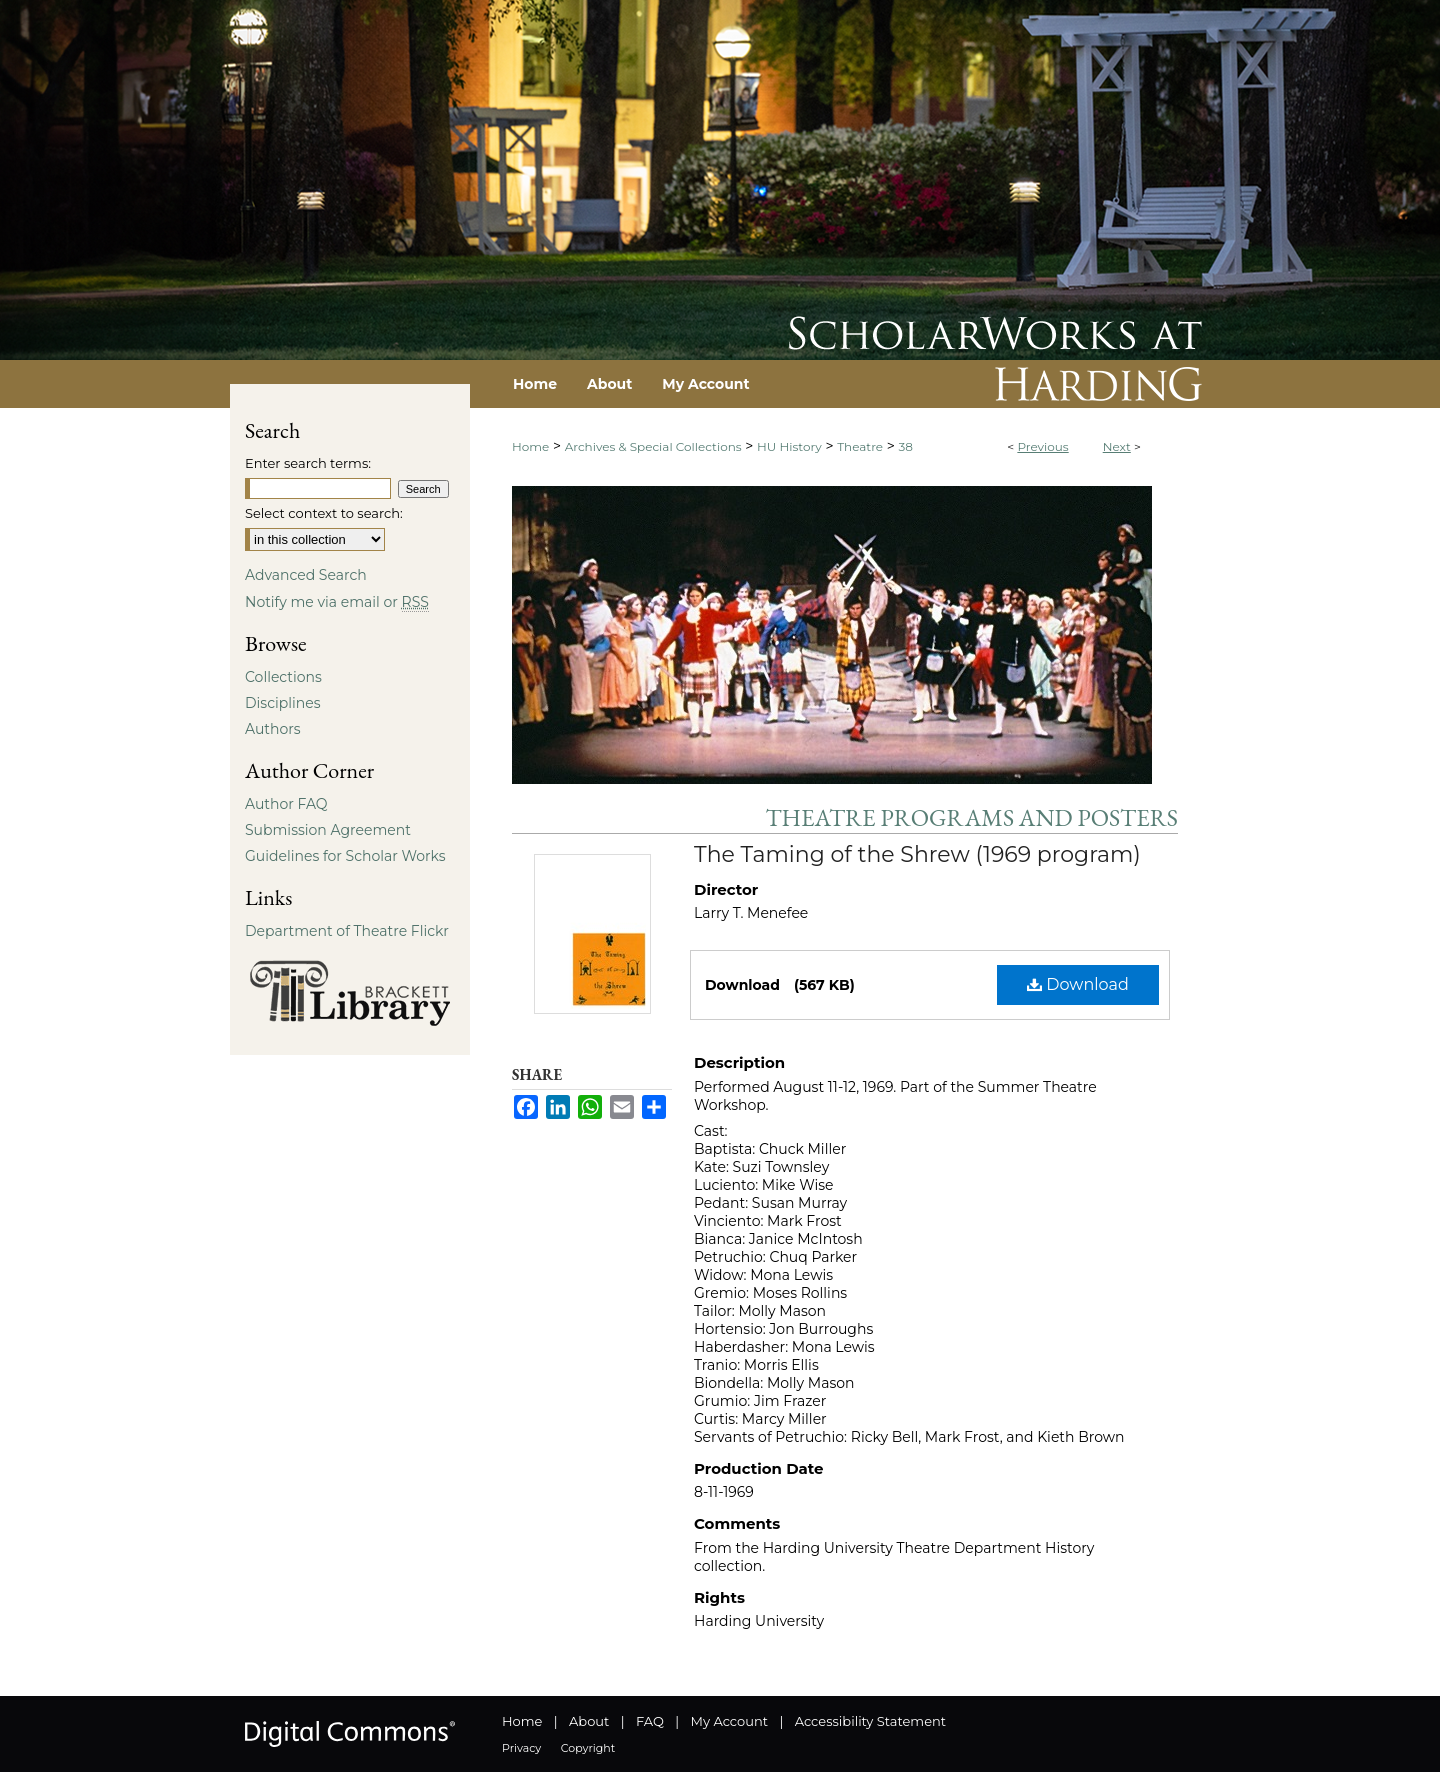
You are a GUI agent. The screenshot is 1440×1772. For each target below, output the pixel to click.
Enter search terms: (308, 463)
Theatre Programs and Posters (972, 817)
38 (906, 446)
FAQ (650, 1721)
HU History (789, 446)
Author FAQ (286, 804)
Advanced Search (306, 575)
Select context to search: (324, 513)
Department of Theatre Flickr (347, 931)
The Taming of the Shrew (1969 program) (917, 854)
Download (1078, 984)
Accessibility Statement (870, 1721)
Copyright (588, 1748)
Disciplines (282, 703)
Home (530, 446)
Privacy (521, 1748)
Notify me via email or (337, 602)
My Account (729, 1721)
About (589, 1721)
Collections (283, 677)
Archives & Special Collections (653, 446)
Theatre (860, 446)
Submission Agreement (328, 830)
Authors (273, 729)
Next (1117, 446)
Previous (1042, 446)
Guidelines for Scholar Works (345, 856)
